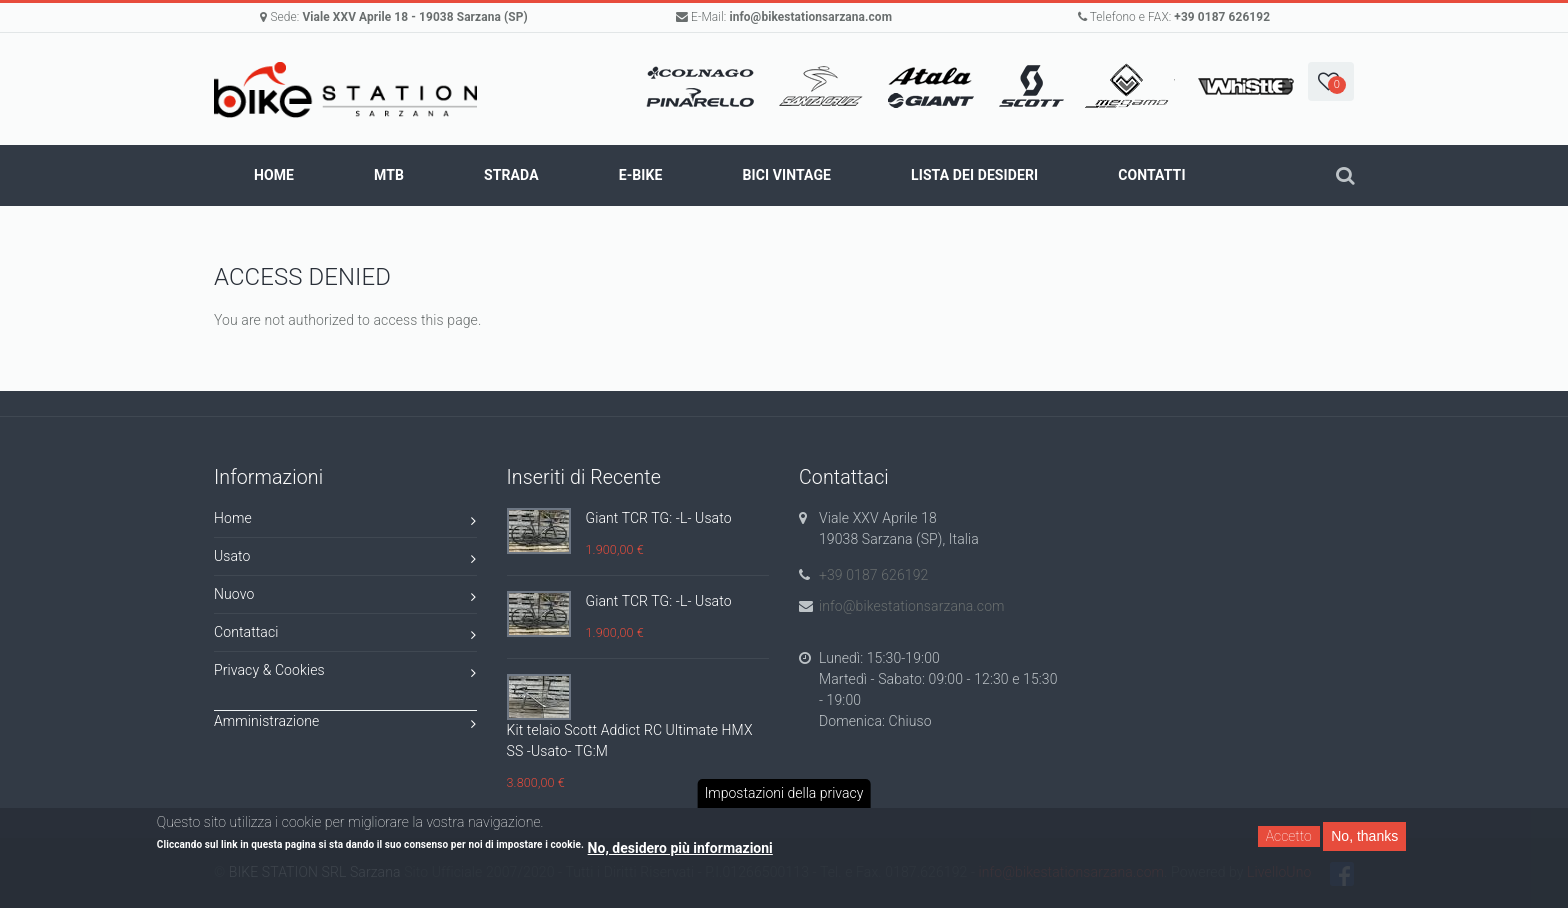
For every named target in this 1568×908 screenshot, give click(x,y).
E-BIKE (641, 175)
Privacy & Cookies (345, 673)
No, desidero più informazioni (680, 848)
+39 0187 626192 (1222, 17)
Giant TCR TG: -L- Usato (659, 518)
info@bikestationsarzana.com (810, 17)
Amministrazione (345, 724)
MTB (389, 175)
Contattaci (345, 635)
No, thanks (1364, 836)
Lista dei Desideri (974, 175)
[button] (1331, 81)
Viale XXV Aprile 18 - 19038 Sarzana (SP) (414, 17)
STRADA (511, 175)
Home (274, 175)
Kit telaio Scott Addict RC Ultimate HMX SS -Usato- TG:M (630, 740)
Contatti (1151, 175)
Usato (345, 559)
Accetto (1289, 836)
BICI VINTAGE (786, 175)
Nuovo (345, 597)
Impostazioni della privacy (784, 793)
